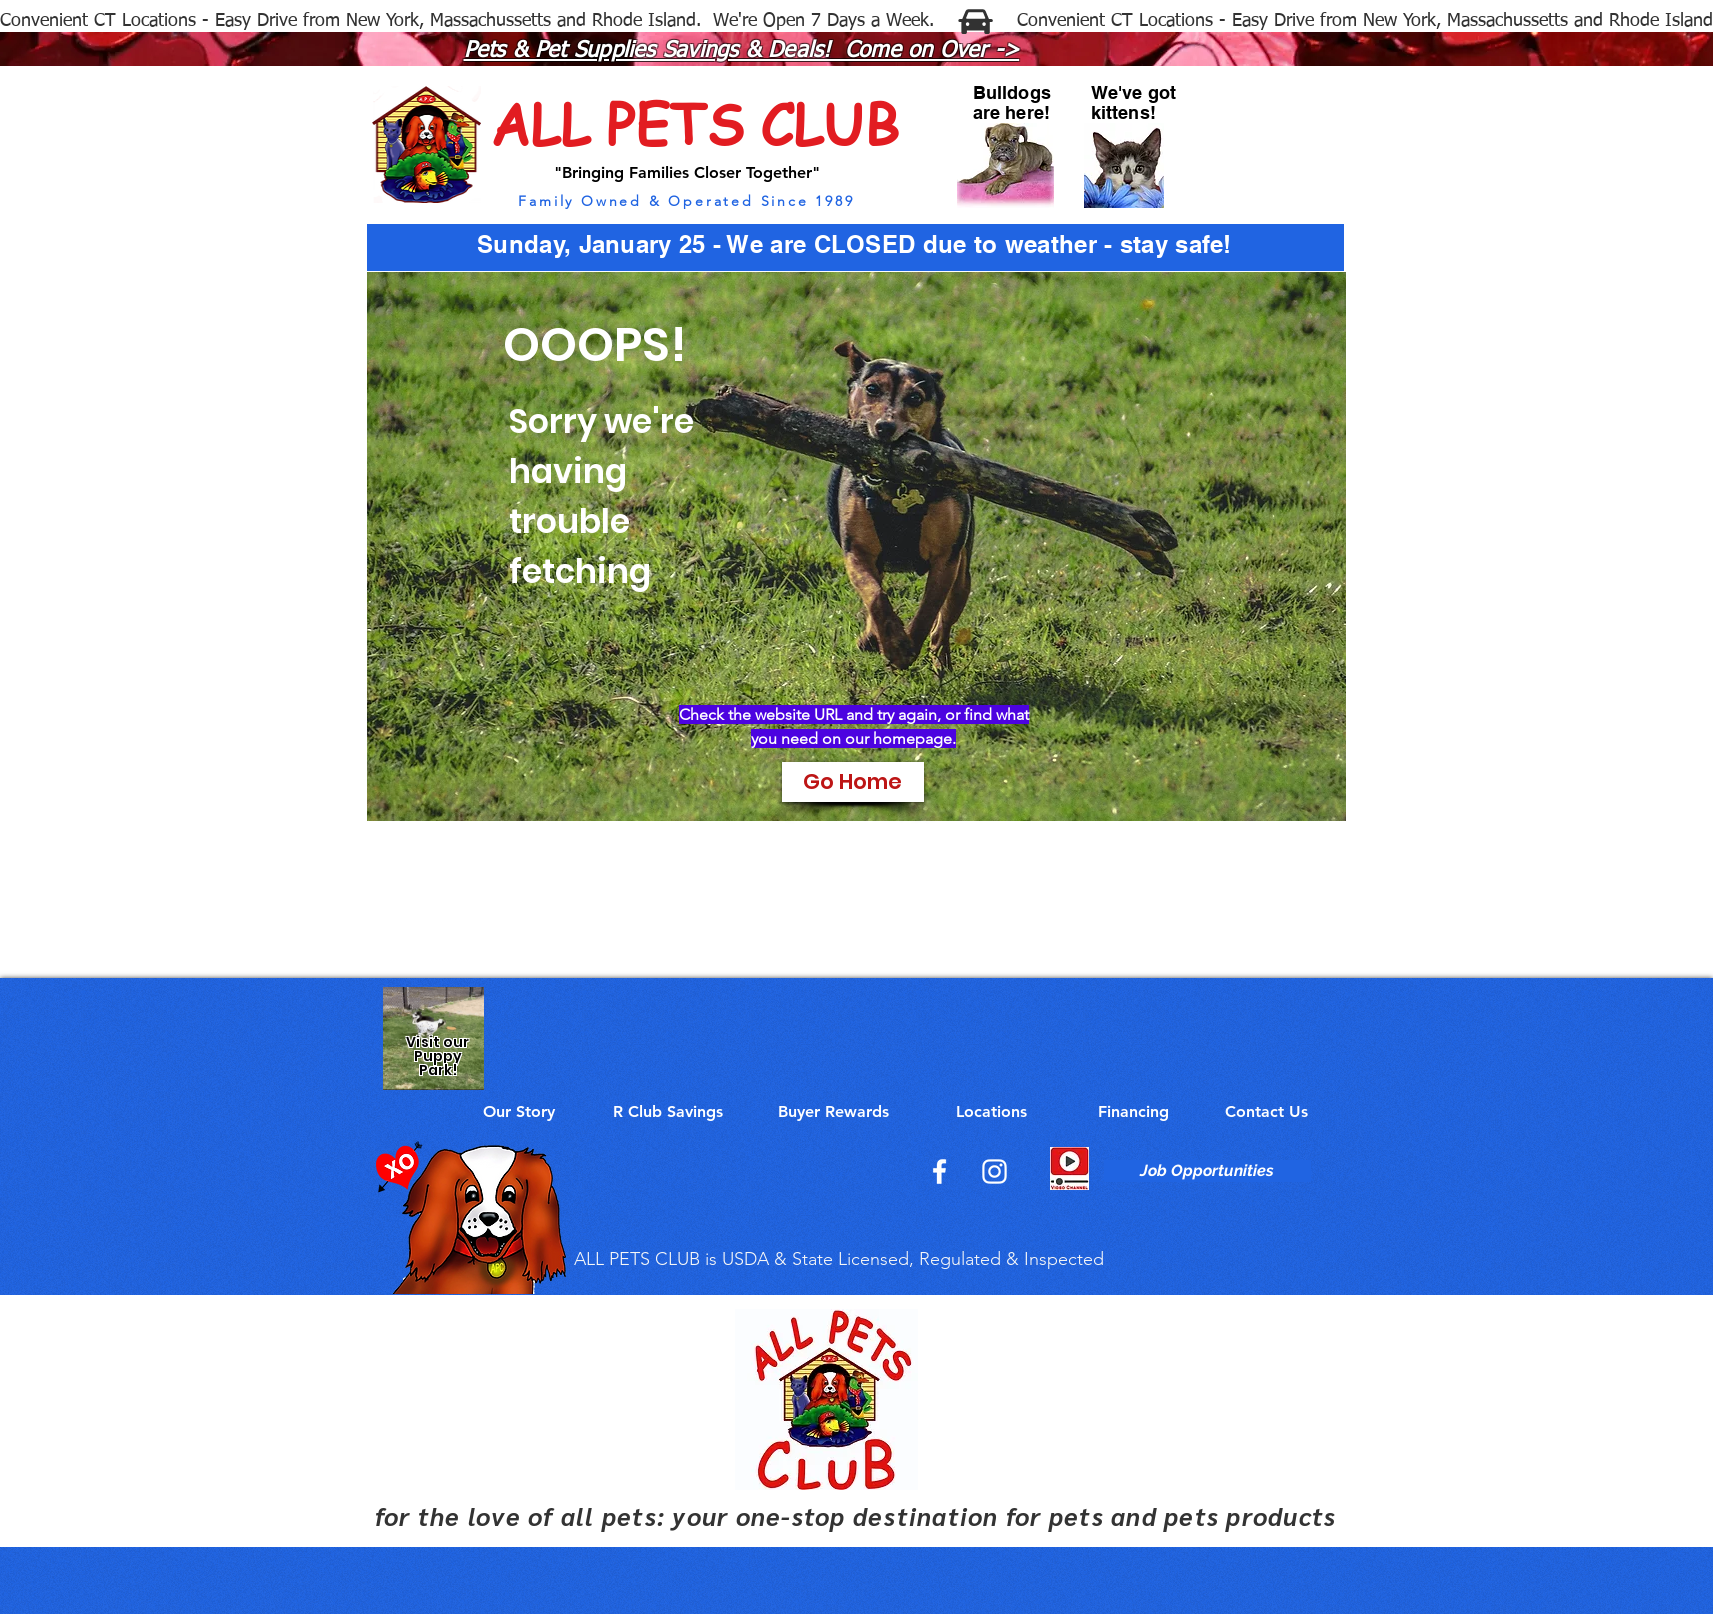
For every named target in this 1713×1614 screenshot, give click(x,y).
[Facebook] (939, 1171)
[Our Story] (519, 1112)
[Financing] (1134, 1112)
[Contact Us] (1266, 1112)
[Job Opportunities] (1207, 1171)
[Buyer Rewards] (834, 1112)
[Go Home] (853, 782)
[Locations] (992, 1112)
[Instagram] (994, 1171)
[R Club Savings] (668, 1112)
